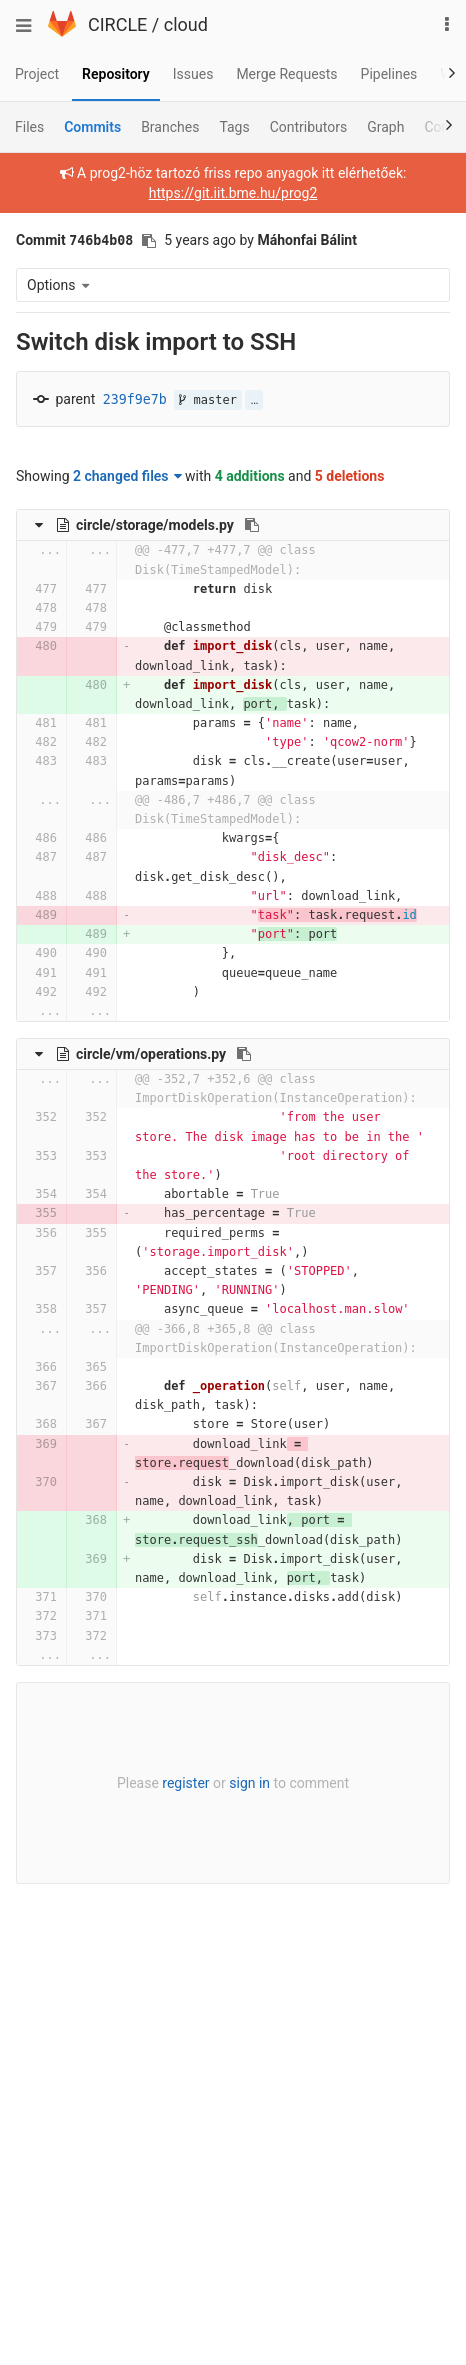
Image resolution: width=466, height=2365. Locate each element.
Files (29, 127)
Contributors (309, 127)
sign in (249, 1783)
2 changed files (127, 476)
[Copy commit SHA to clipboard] (149, 241)
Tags (234, 127)
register (185, 1783)
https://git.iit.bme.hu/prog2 (233, 193)
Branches (170, 127)
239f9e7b (135, 399)
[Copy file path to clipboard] (252, 525)
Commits (92, 127)
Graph (385, 127)
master (208, 400)
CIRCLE (117, 24)
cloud (186, 24)
